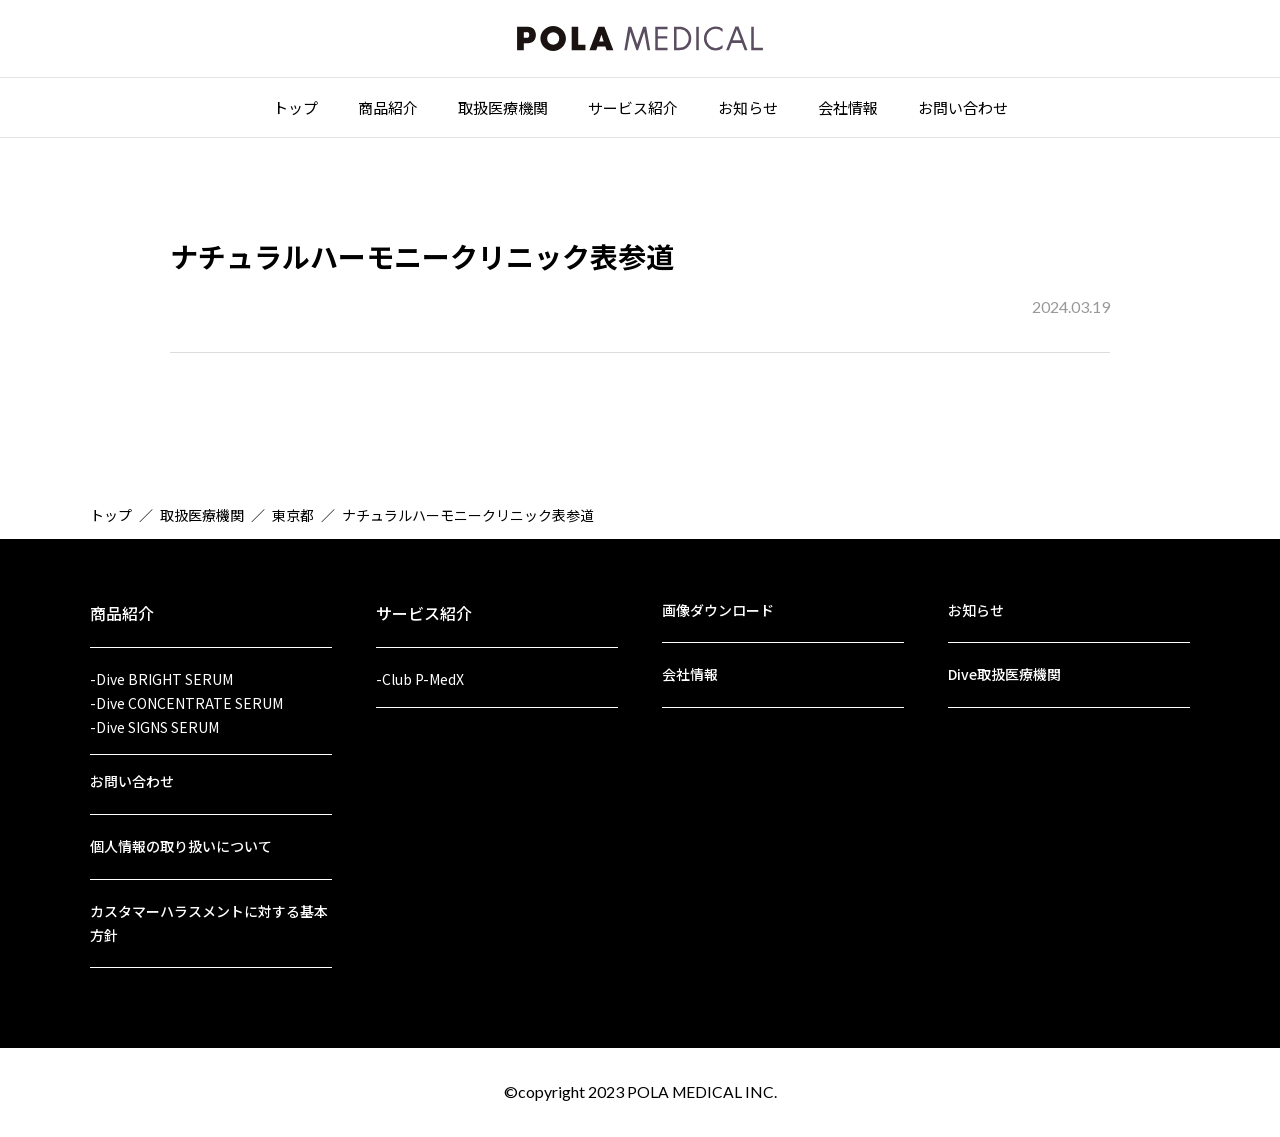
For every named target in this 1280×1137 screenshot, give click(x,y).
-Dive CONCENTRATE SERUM (186, 695)
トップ (295, 111)
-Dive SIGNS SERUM (154, 720)
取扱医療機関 (503, 111)
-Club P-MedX (420, 670)
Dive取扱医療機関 (1004, 666)
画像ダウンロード (718, 600)
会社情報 (848, 111)
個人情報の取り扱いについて (181, 843)
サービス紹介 (633, 111)
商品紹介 (388, 111)
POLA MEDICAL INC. (702, 1091)
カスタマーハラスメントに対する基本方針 (209, 921)
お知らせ (748, 111)
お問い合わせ (963, 111)
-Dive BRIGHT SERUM (161, 670)
